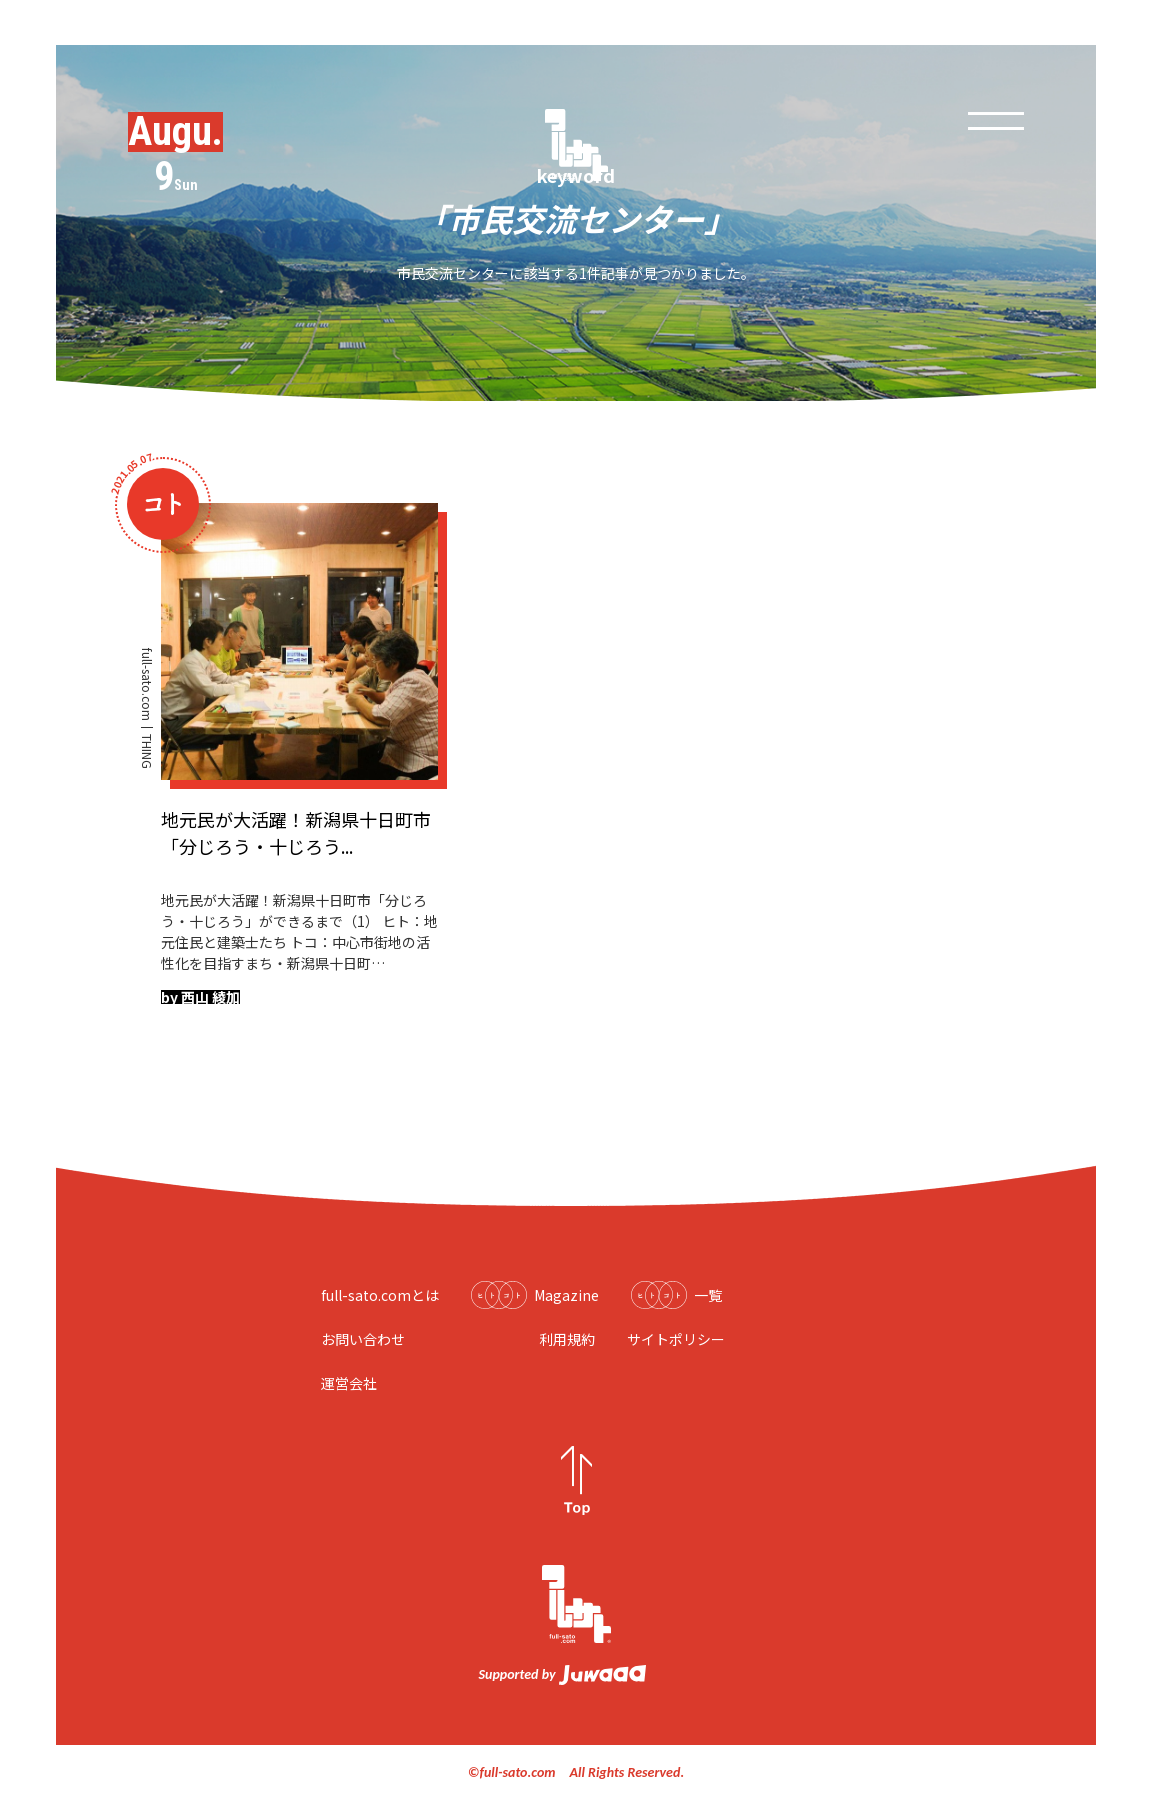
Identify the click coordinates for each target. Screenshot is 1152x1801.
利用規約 (567, 1339)
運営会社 (349, 1383)
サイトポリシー (676, 1339)
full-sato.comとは (380, 1295)
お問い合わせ (363, 1339)
